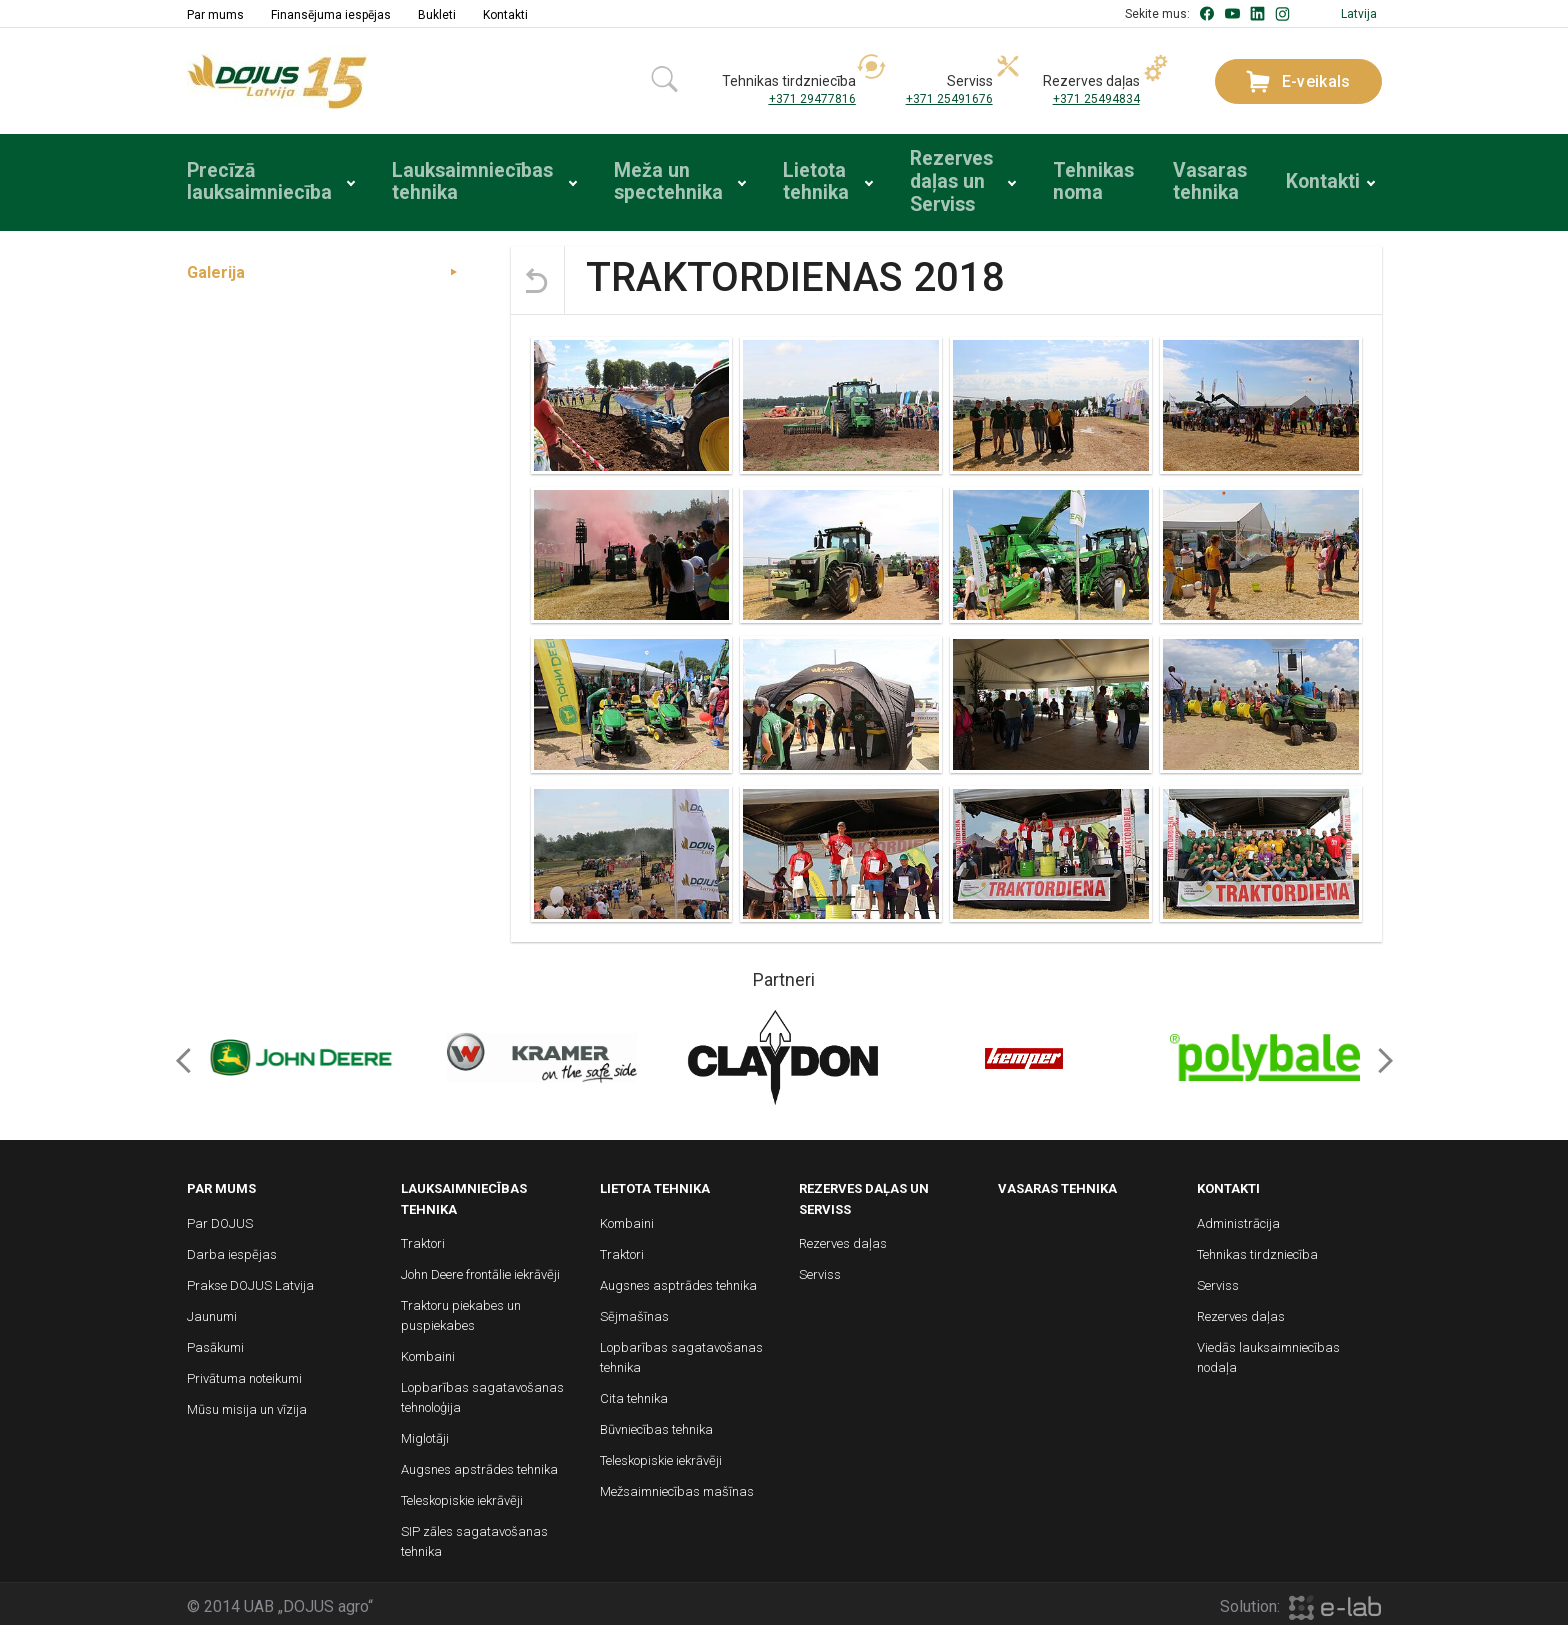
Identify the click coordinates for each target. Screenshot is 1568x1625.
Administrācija (1238, 1218)
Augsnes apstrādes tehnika (479, 1464)
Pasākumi (215, 1342)
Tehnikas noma (1090, 180)
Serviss (820, 1269)
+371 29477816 (812, 99)
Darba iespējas (232, 1249)
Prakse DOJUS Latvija (250, 1280)
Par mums (215, 15)
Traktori (423, 1238)
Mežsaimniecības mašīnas (677, 1486)
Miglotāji (425, 1433)
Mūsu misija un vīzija (247, 1404)
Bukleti (437, 15)
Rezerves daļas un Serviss (941, 180)
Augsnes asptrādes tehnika (678, 1280)
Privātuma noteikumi (244, 1373)
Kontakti (505, 15)
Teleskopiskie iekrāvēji (462, 1495)
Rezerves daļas (843, 1238)
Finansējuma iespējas (331, 15)
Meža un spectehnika (648, 180)
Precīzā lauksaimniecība (248, 180)
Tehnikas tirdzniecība (1257, 1249)
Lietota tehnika (800, 180)
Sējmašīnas (634, 1311)
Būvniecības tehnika (656, 1424)
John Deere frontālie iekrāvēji (480, 1269)
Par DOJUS (220, 1218)
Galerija (216, 267)
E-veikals (1298, 81)
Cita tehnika (634, 1393)
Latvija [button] (1359, 14)
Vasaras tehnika (1211, 180)
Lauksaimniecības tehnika (455, 180)
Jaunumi (212, 1311)
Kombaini (428, 1351)
